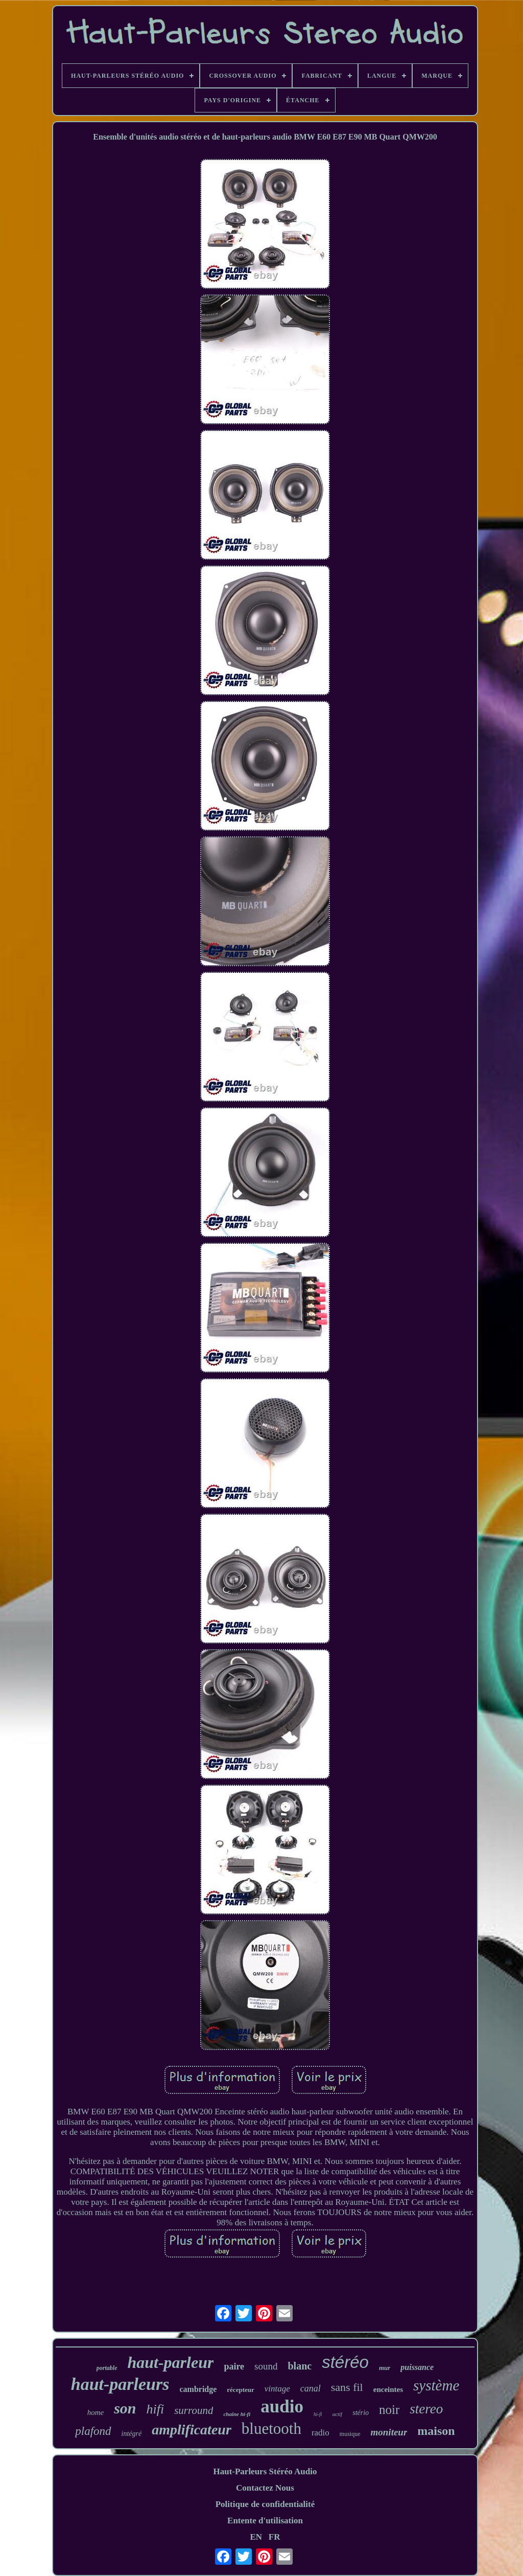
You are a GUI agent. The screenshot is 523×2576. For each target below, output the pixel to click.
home (95, 2412)
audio (281, 2407)
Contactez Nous (265, 2488)
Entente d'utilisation (265, 2520)
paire (234, 2366)
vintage (277, 2388)
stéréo (345, 2362)
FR (274, 2537)
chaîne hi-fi (236, 2414)
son (125, 2408)
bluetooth (271, 2428)
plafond (93, 2431)
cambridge (198, 2389)
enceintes (388, 2389)
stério (360, 2413)
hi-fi (318, 2414)
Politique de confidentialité (265, 2504)
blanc (300, 2366)
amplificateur (191, 2429)
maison (436, 2430)
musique (350, 2433)
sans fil (347, 2387)
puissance (417, 2367)
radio (320, 2432)
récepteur (240, 2389)
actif (337, 2414)
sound (265, 2366)
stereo (426, 2409)
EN (256, 2537)
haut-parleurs (120, 2384)
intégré (132, 2433)
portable (107, 2368)
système (436, 2385)
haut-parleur (170, 2362)
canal (310, 2388)
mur (384, 2368)
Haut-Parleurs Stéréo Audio (265, 2471)
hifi (155, 2409)
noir (389, 2410)
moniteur (389, 2432)
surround (193, 2410)
